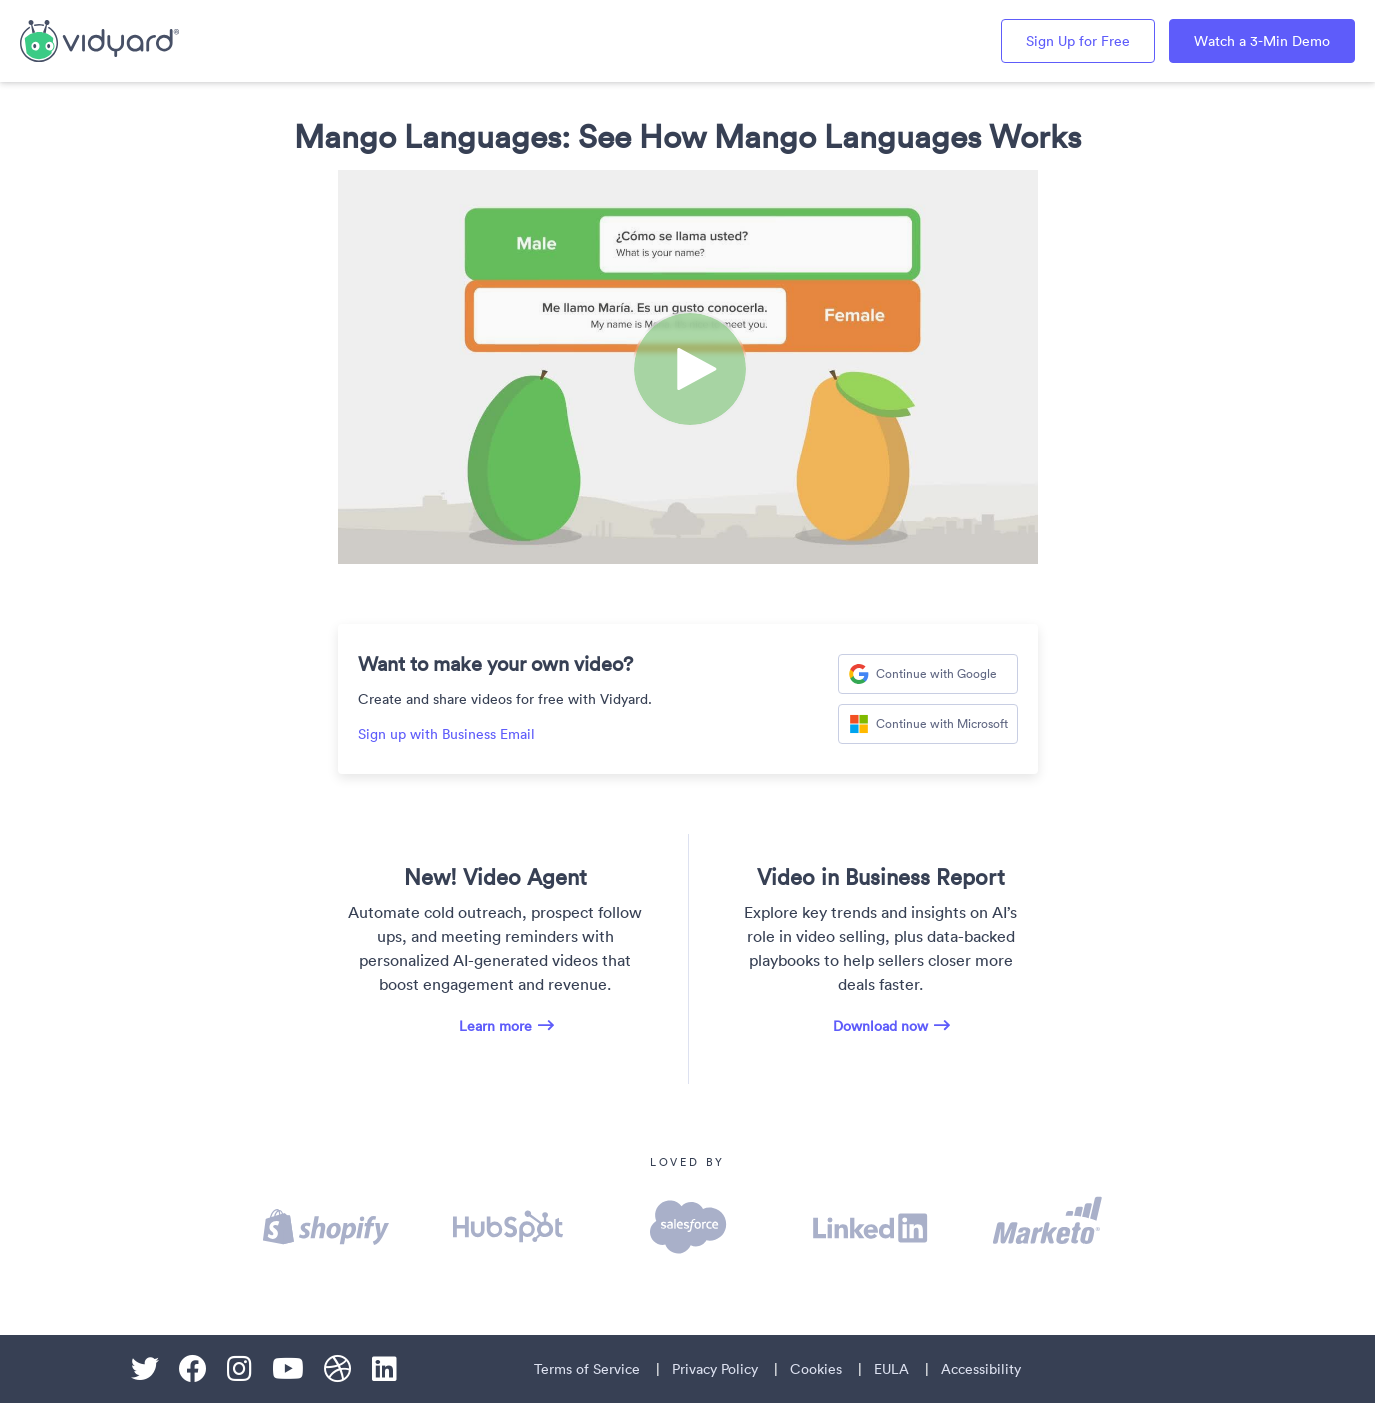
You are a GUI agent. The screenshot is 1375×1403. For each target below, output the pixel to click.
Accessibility (981, 1369)
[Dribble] (338, 1369)
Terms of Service (587, 1369)
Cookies (816, 1369)
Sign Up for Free (1078, 41)
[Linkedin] (384, 1369)
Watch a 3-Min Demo (1262, 41)
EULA (891, 1369)
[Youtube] (288, 1369)
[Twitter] (145, 1369)
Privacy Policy (715, 1369)
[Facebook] (193, 1369)
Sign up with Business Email (446, 734)
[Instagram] (239, 1369)
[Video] (688, 367)
